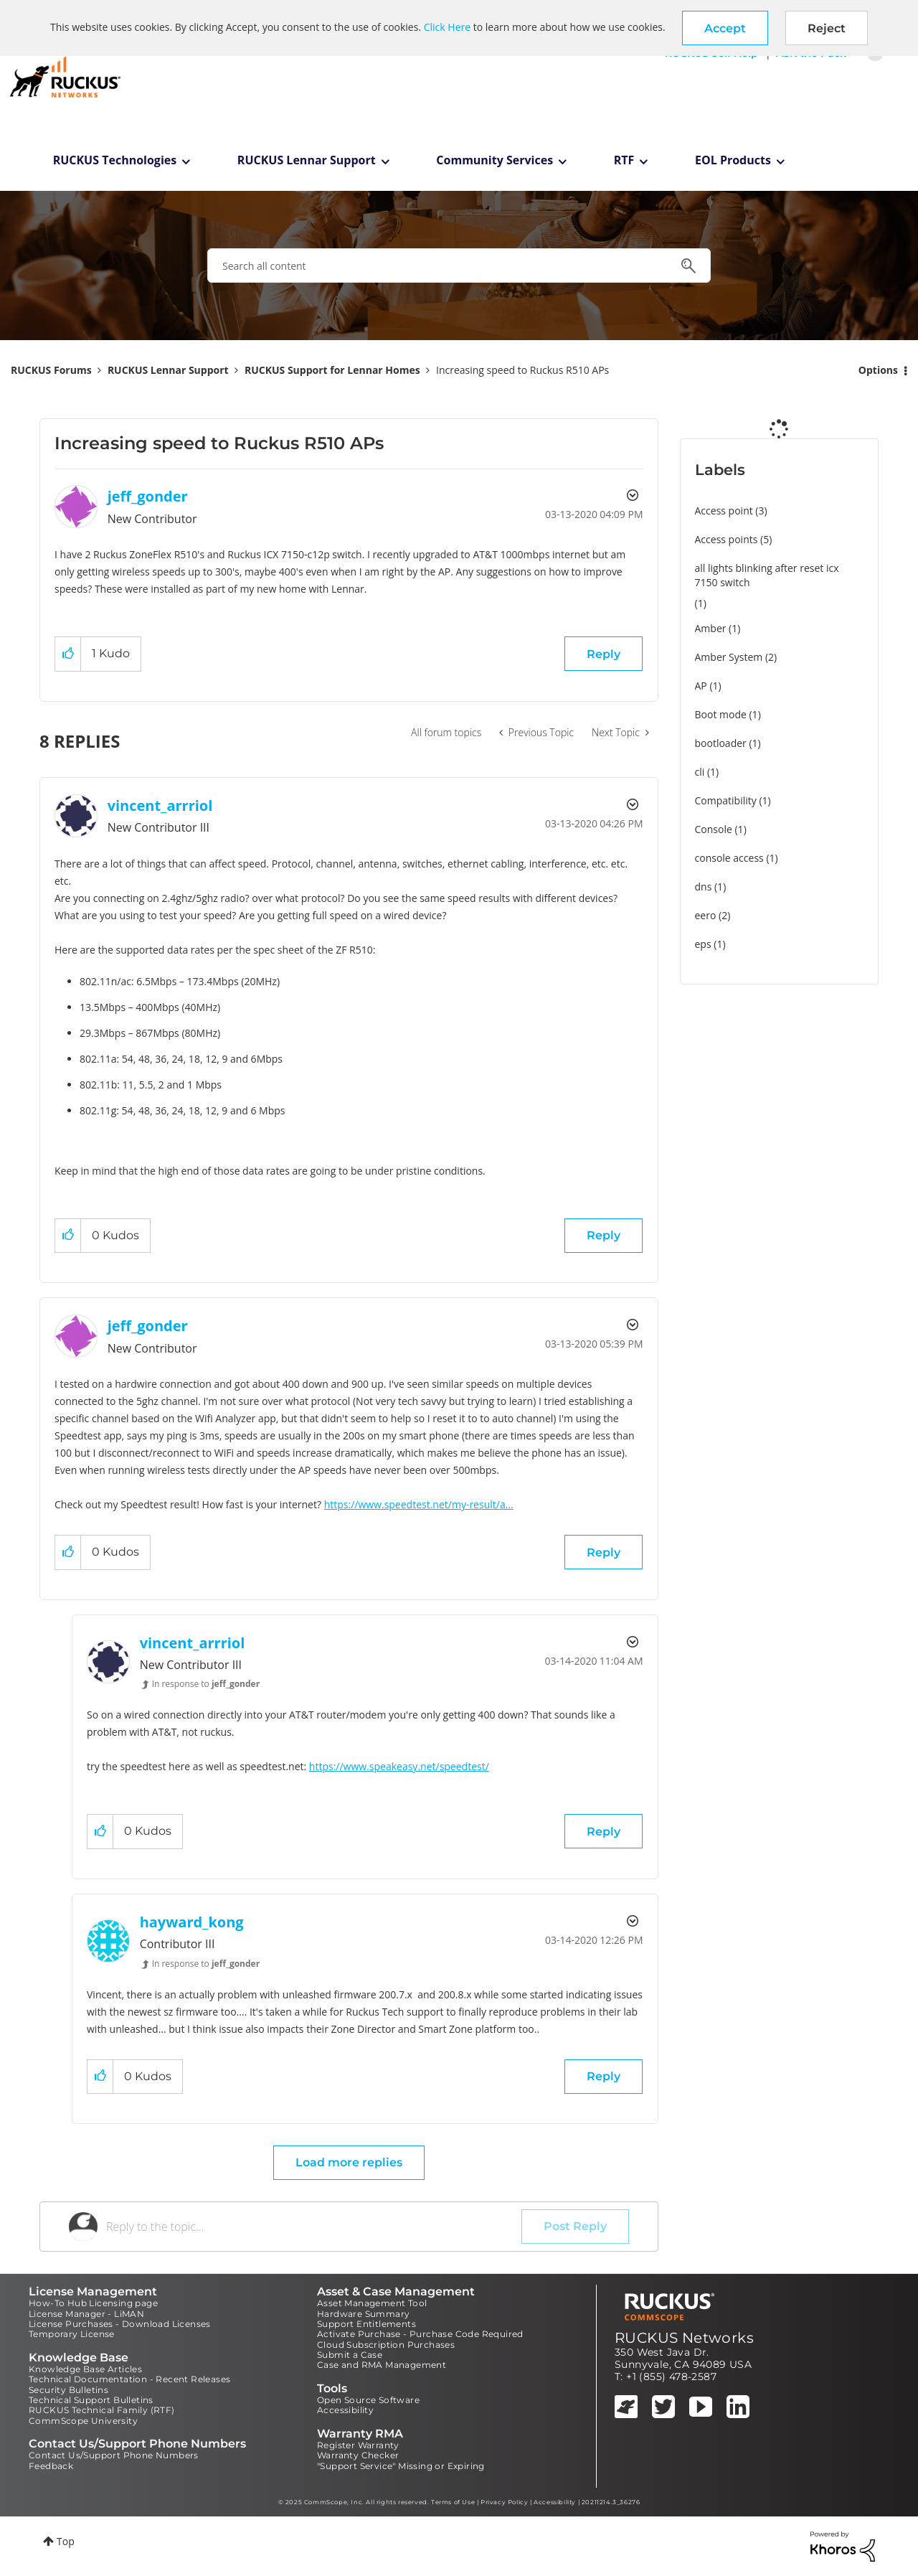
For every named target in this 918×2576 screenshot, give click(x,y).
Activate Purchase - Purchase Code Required (420, 2333)
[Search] (459, 265)
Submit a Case (349, 2354)
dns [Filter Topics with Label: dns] (703, 886)
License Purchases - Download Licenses (120, 2323)
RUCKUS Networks (684, 2337)
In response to (206, 1684)
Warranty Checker (358, 2455)
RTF (624, 160)
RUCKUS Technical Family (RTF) (102, 2410)
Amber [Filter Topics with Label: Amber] (711, 628)
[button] (725, 28)
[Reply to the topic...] (313, 2226)
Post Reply (575, 2226)
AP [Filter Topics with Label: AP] (701, 685)
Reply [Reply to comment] (603, 1235)
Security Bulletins (68, 2389)
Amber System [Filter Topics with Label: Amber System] (729, 657)
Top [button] (66, 2541)
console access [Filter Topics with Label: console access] (729, 858)
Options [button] (878, 370)
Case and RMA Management (381, 2364)
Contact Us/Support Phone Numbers (114, 2455)
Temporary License (72, 2333)
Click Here (447, 27)
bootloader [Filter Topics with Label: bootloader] (721, 743)
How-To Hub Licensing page (93, 2303)
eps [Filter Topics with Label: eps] (703, 944)
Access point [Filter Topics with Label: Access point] (724, 510)
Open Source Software (368, 2399)
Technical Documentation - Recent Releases (129, 2379)
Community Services (494, 160)
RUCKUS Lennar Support (306, 160)
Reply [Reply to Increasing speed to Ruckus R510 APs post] (603, 654)
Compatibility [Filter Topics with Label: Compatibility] (726, 800)
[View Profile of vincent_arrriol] (160, 805)
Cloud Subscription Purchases (386, 2344)
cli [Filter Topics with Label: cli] (700, 772)
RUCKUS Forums (51, 370)
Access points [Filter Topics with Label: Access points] (726, 539)
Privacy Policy (504, 2502)
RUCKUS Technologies (115, 160)
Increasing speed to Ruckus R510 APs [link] (522, 370)
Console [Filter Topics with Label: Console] (713, 829)
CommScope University (83, 2420)
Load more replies (348, 2162)
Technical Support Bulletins (91, 2399)
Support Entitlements (366, 2323)
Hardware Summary (363, 2313)
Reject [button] (827, 28)
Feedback (51, 2465)
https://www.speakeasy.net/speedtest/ (399, 1766)
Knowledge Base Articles (85, 2369)
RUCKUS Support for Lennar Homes (332, 370)
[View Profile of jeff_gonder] (148, 496)
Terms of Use (453, 2502)
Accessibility (345, 2410)
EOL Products (733, 160)
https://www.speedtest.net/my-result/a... (419, 1504)
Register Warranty (358, 2445)
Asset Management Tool (372, 2303)
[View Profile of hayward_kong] (192, 1922)
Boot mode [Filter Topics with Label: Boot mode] (721, 714)
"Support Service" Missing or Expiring (401, 2465)
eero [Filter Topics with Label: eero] (705, 915)
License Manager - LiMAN (86, 2313)
